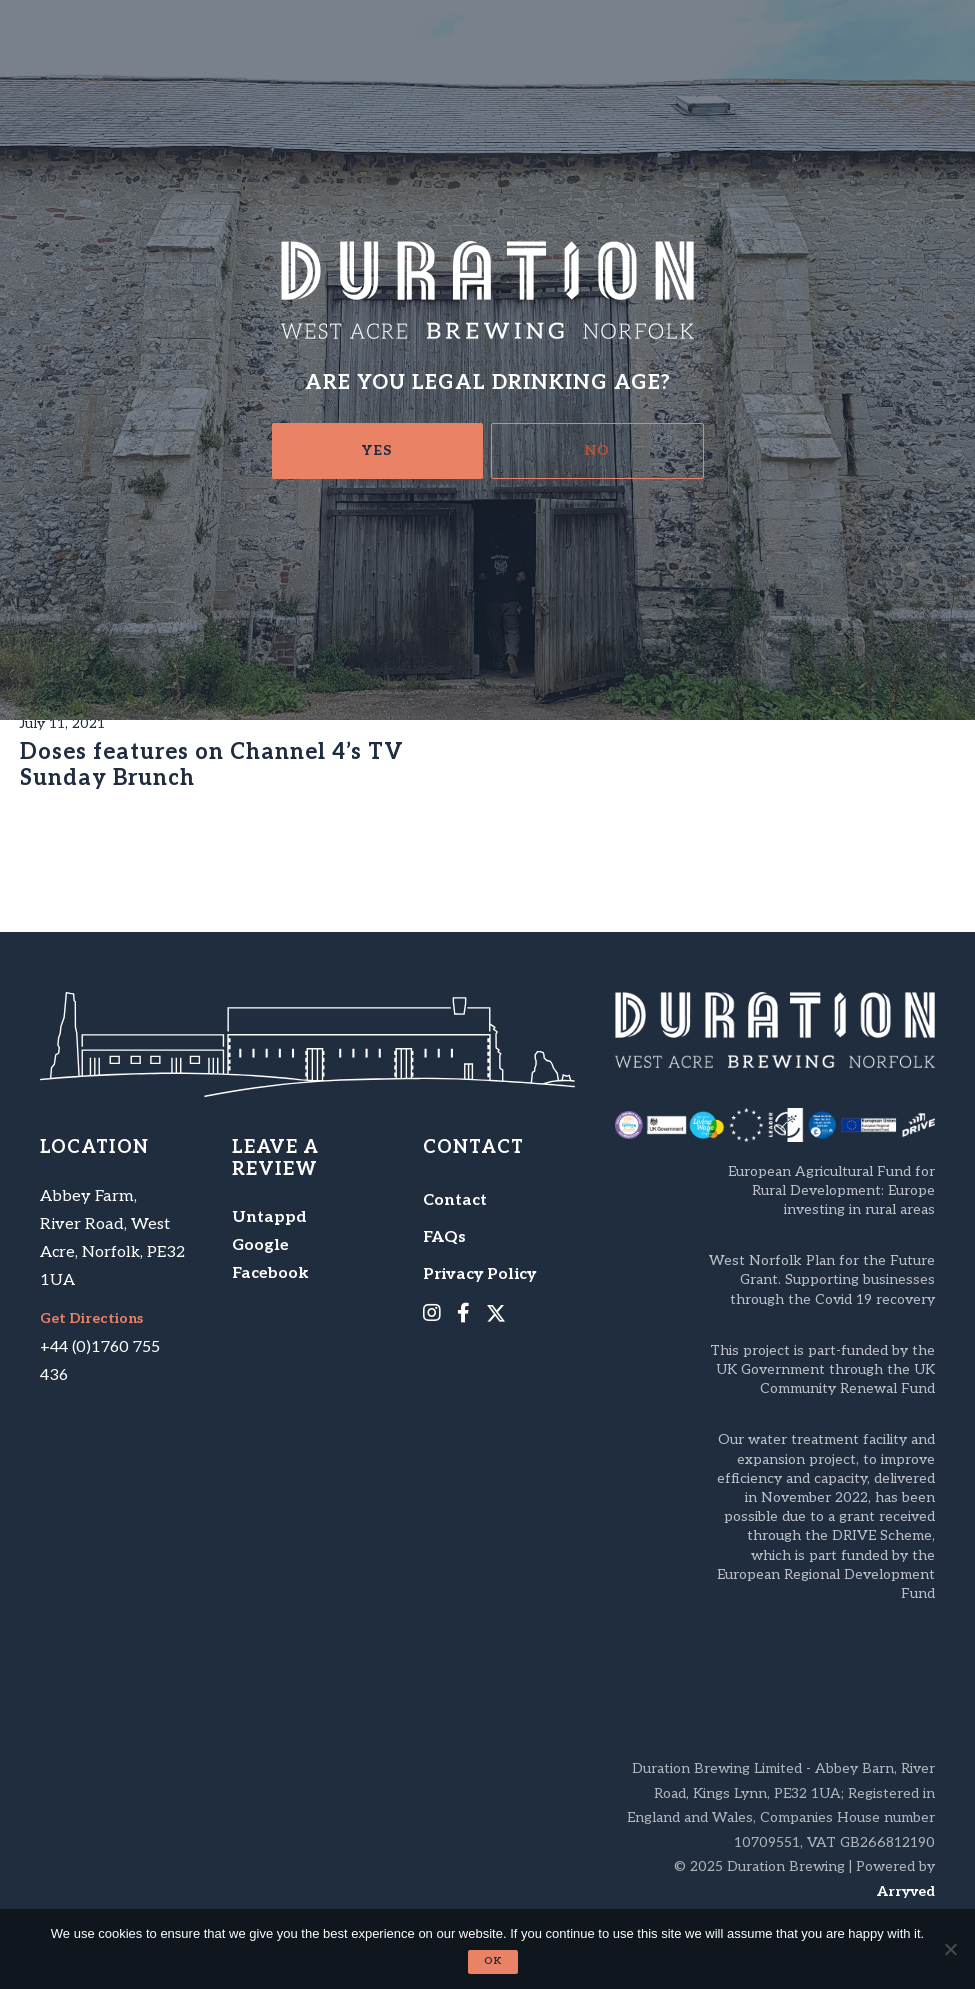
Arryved (906, 1891)
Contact (455, 1200)
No (597, 450)
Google (260, 1245)
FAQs (444, 1237)
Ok (493, 1961)
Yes (377, 450)
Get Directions (91, 1319)
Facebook (270, 1273)
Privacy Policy (479, 1274)
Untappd (269, 1217)
